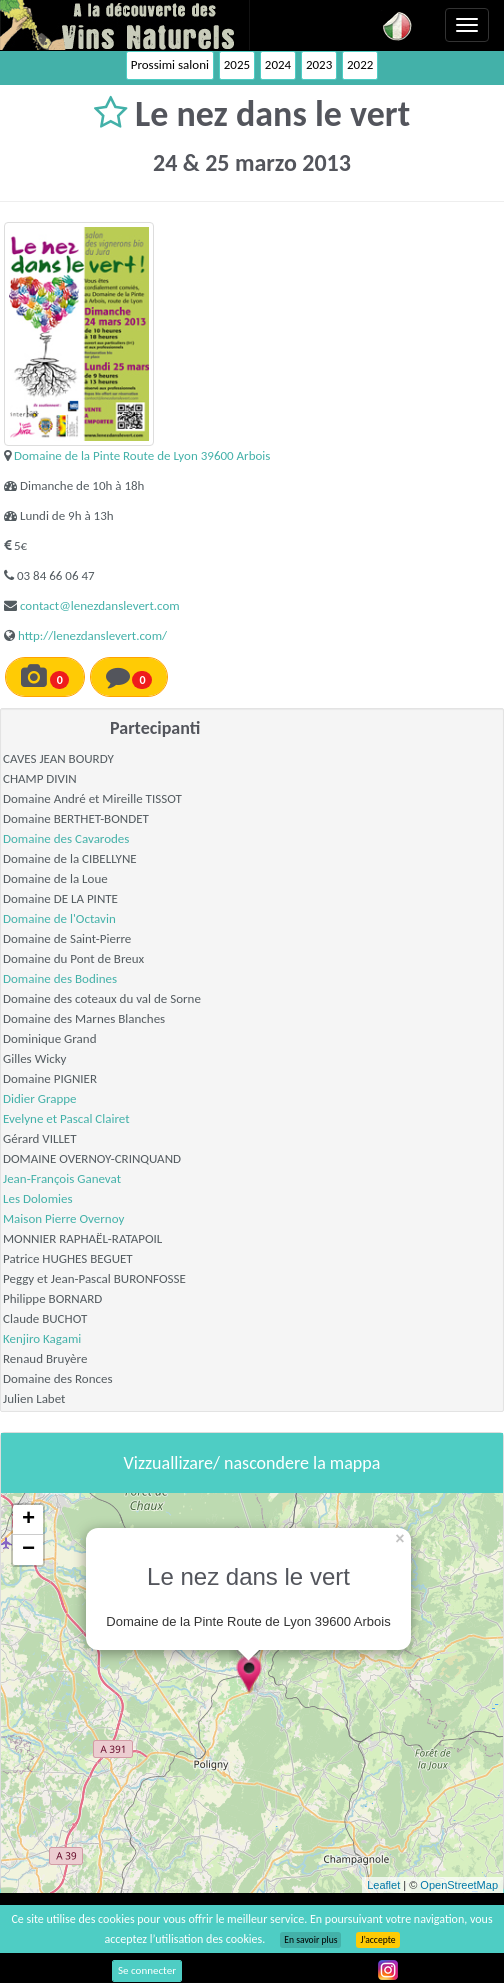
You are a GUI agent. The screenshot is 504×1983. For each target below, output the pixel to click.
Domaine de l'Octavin (59, 918)
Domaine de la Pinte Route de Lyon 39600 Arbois (142, 455)
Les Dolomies (38, 1198)
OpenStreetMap (459, 1885)
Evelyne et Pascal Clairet (66, 1118)
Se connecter (147, 1970)
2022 (360, 64)
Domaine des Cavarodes (66, 838)
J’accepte (377, 1940)
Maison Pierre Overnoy (63, 1218)
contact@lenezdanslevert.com (100, 605)
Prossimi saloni (170, 64)
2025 (237, 64)
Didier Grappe (40, 1098)
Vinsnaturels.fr (125, 25)
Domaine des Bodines (60, 978)
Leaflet (383, 1885)
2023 (319, 64)
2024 (278, 64)
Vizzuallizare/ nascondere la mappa (252, 1463)
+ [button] (28, 1520)
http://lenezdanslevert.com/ (92, 635)
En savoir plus (310, 1940)
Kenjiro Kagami (42, 1338)
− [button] (28, 1550)
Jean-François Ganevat (62, 1178)
